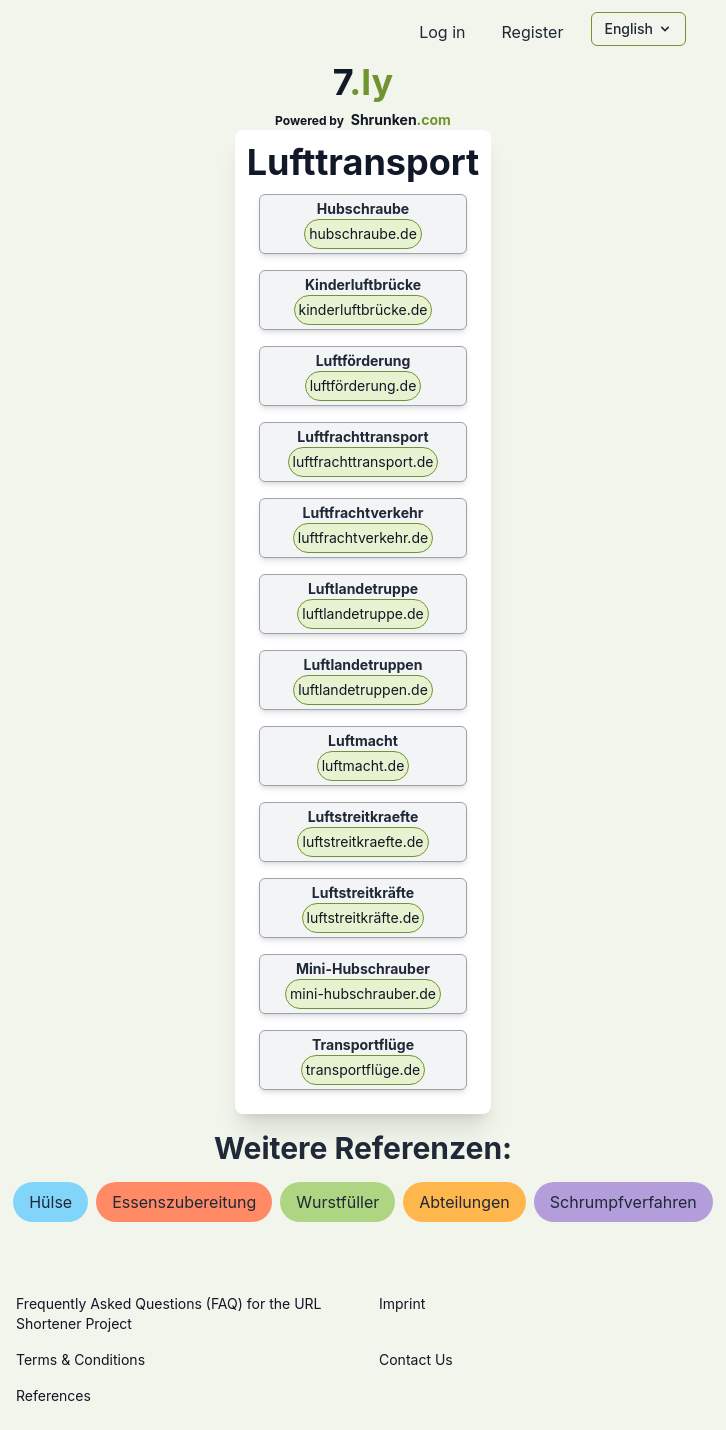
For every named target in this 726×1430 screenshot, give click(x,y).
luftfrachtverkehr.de (363, 537)
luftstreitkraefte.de (362, 841)
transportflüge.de (363, 1069)
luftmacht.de (363, 765)
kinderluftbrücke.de (363, 309)
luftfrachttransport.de (363, 461)
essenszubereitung (184, 1202)
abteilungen (464, 1202)
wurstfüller (337, 1202)
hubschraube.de (363, 233)
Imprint (402, 1303)
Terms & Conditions (80, 1359)
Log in (442, 32)
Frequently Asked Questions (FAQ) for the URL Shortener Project (168, 1313)
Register (532, 32)
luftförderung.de (363, 385)
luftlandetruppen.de (363, 689)
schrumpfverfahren (623, 1202)
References (53, 1395)
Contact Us (416, 1359)
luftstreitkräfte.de (363, 917)
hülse (50, 1202)
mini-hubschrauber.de (363, 993)
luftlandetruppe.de (362, 613)
